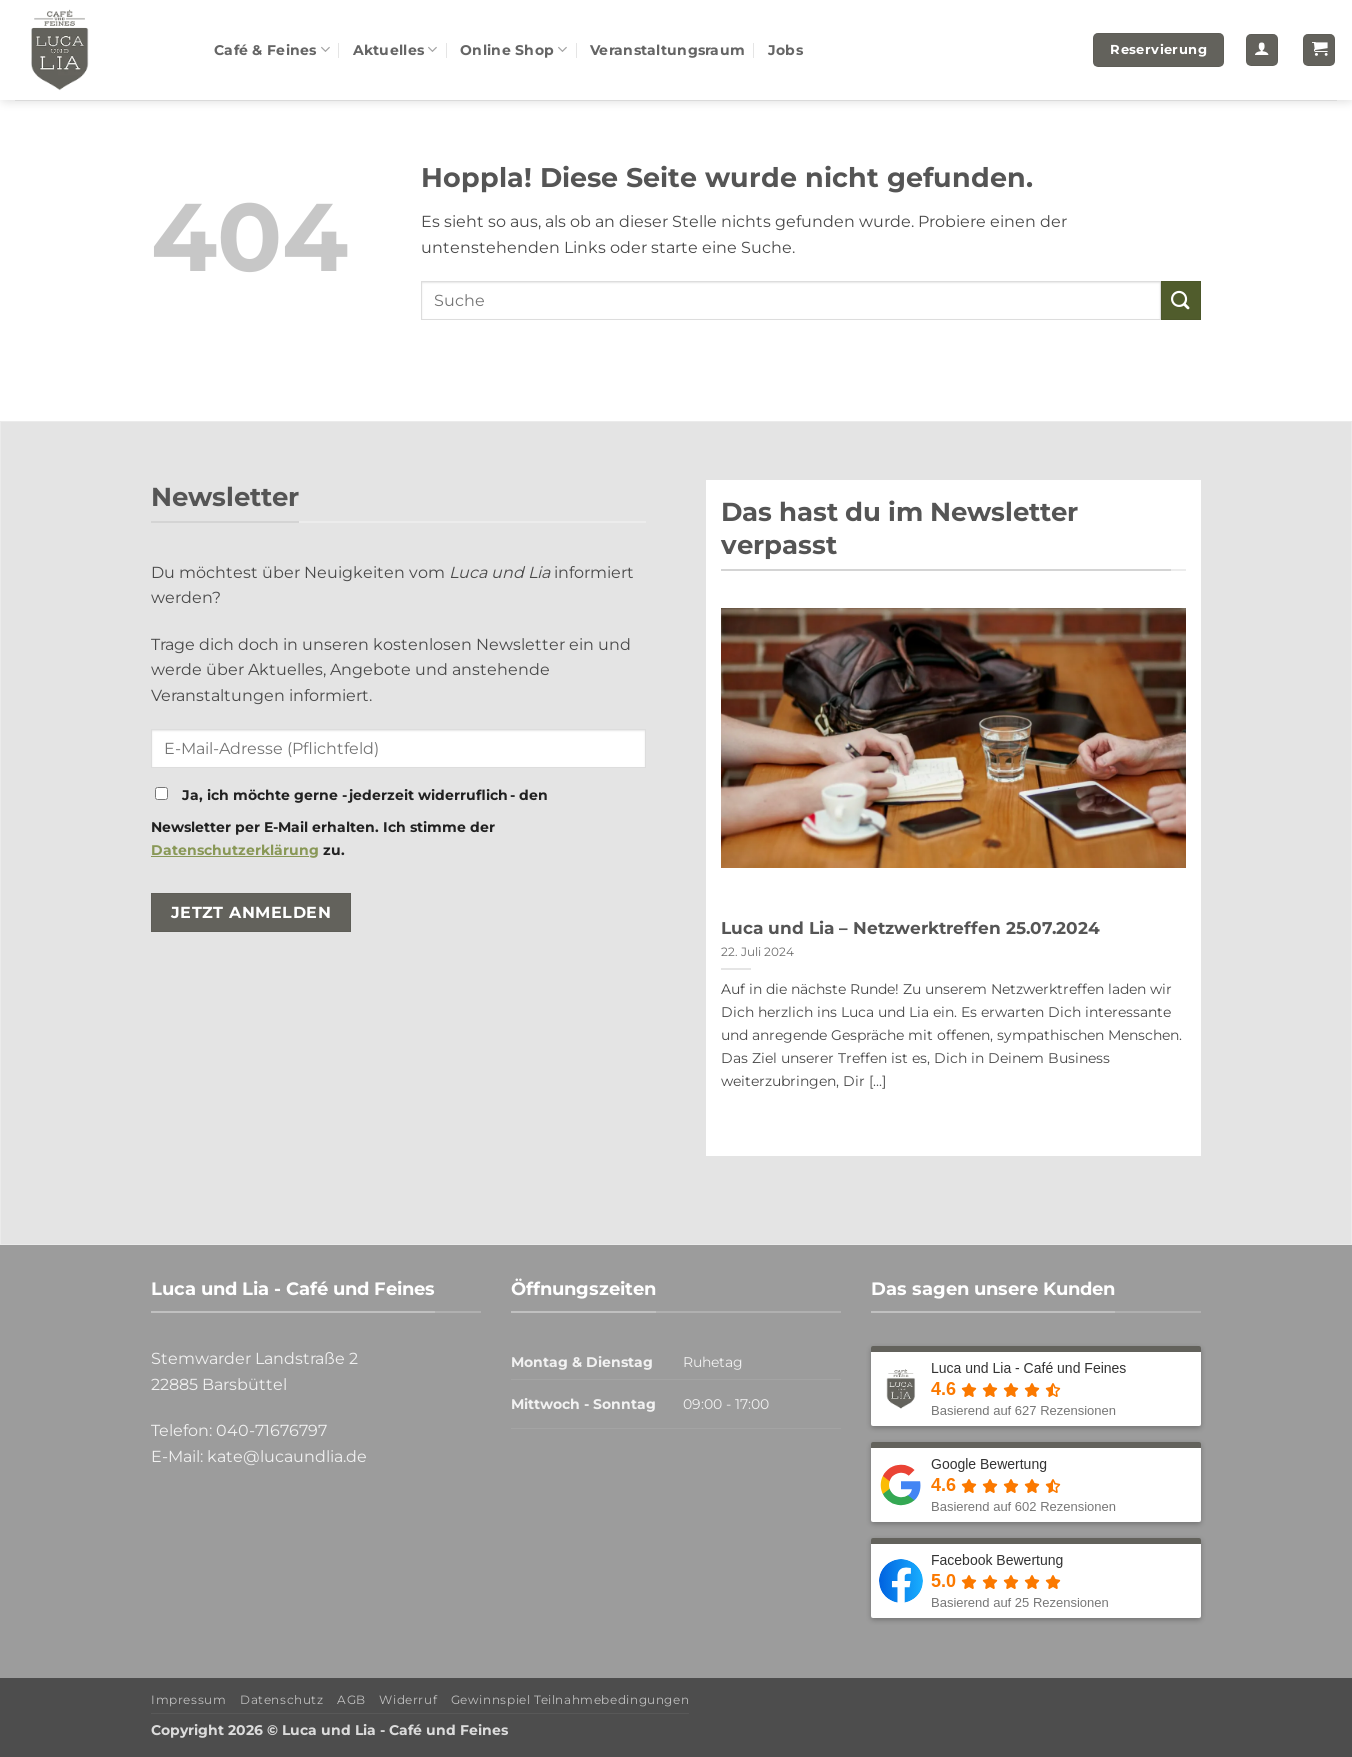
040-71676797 (271, 1430)
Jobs (785, 50)
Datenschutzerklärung (235, 850)
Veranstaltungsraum (667, 50)
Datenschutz (282, 1699)
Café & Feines (272, 49)
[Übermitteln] (1181, 300)
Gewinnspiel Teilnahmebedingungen (570, 1699)
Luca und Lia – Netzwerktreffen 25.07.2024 (910, 928)
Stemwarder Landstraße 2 (254, 1358)
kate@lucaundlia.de (287, 1456)
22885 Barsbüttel (219, 1384)
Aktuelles (395, 49)
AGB (351, 1699)
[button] (1262, 50)
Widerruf (408, 1699)
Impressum (189, 1699)
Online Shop (514, 49)
